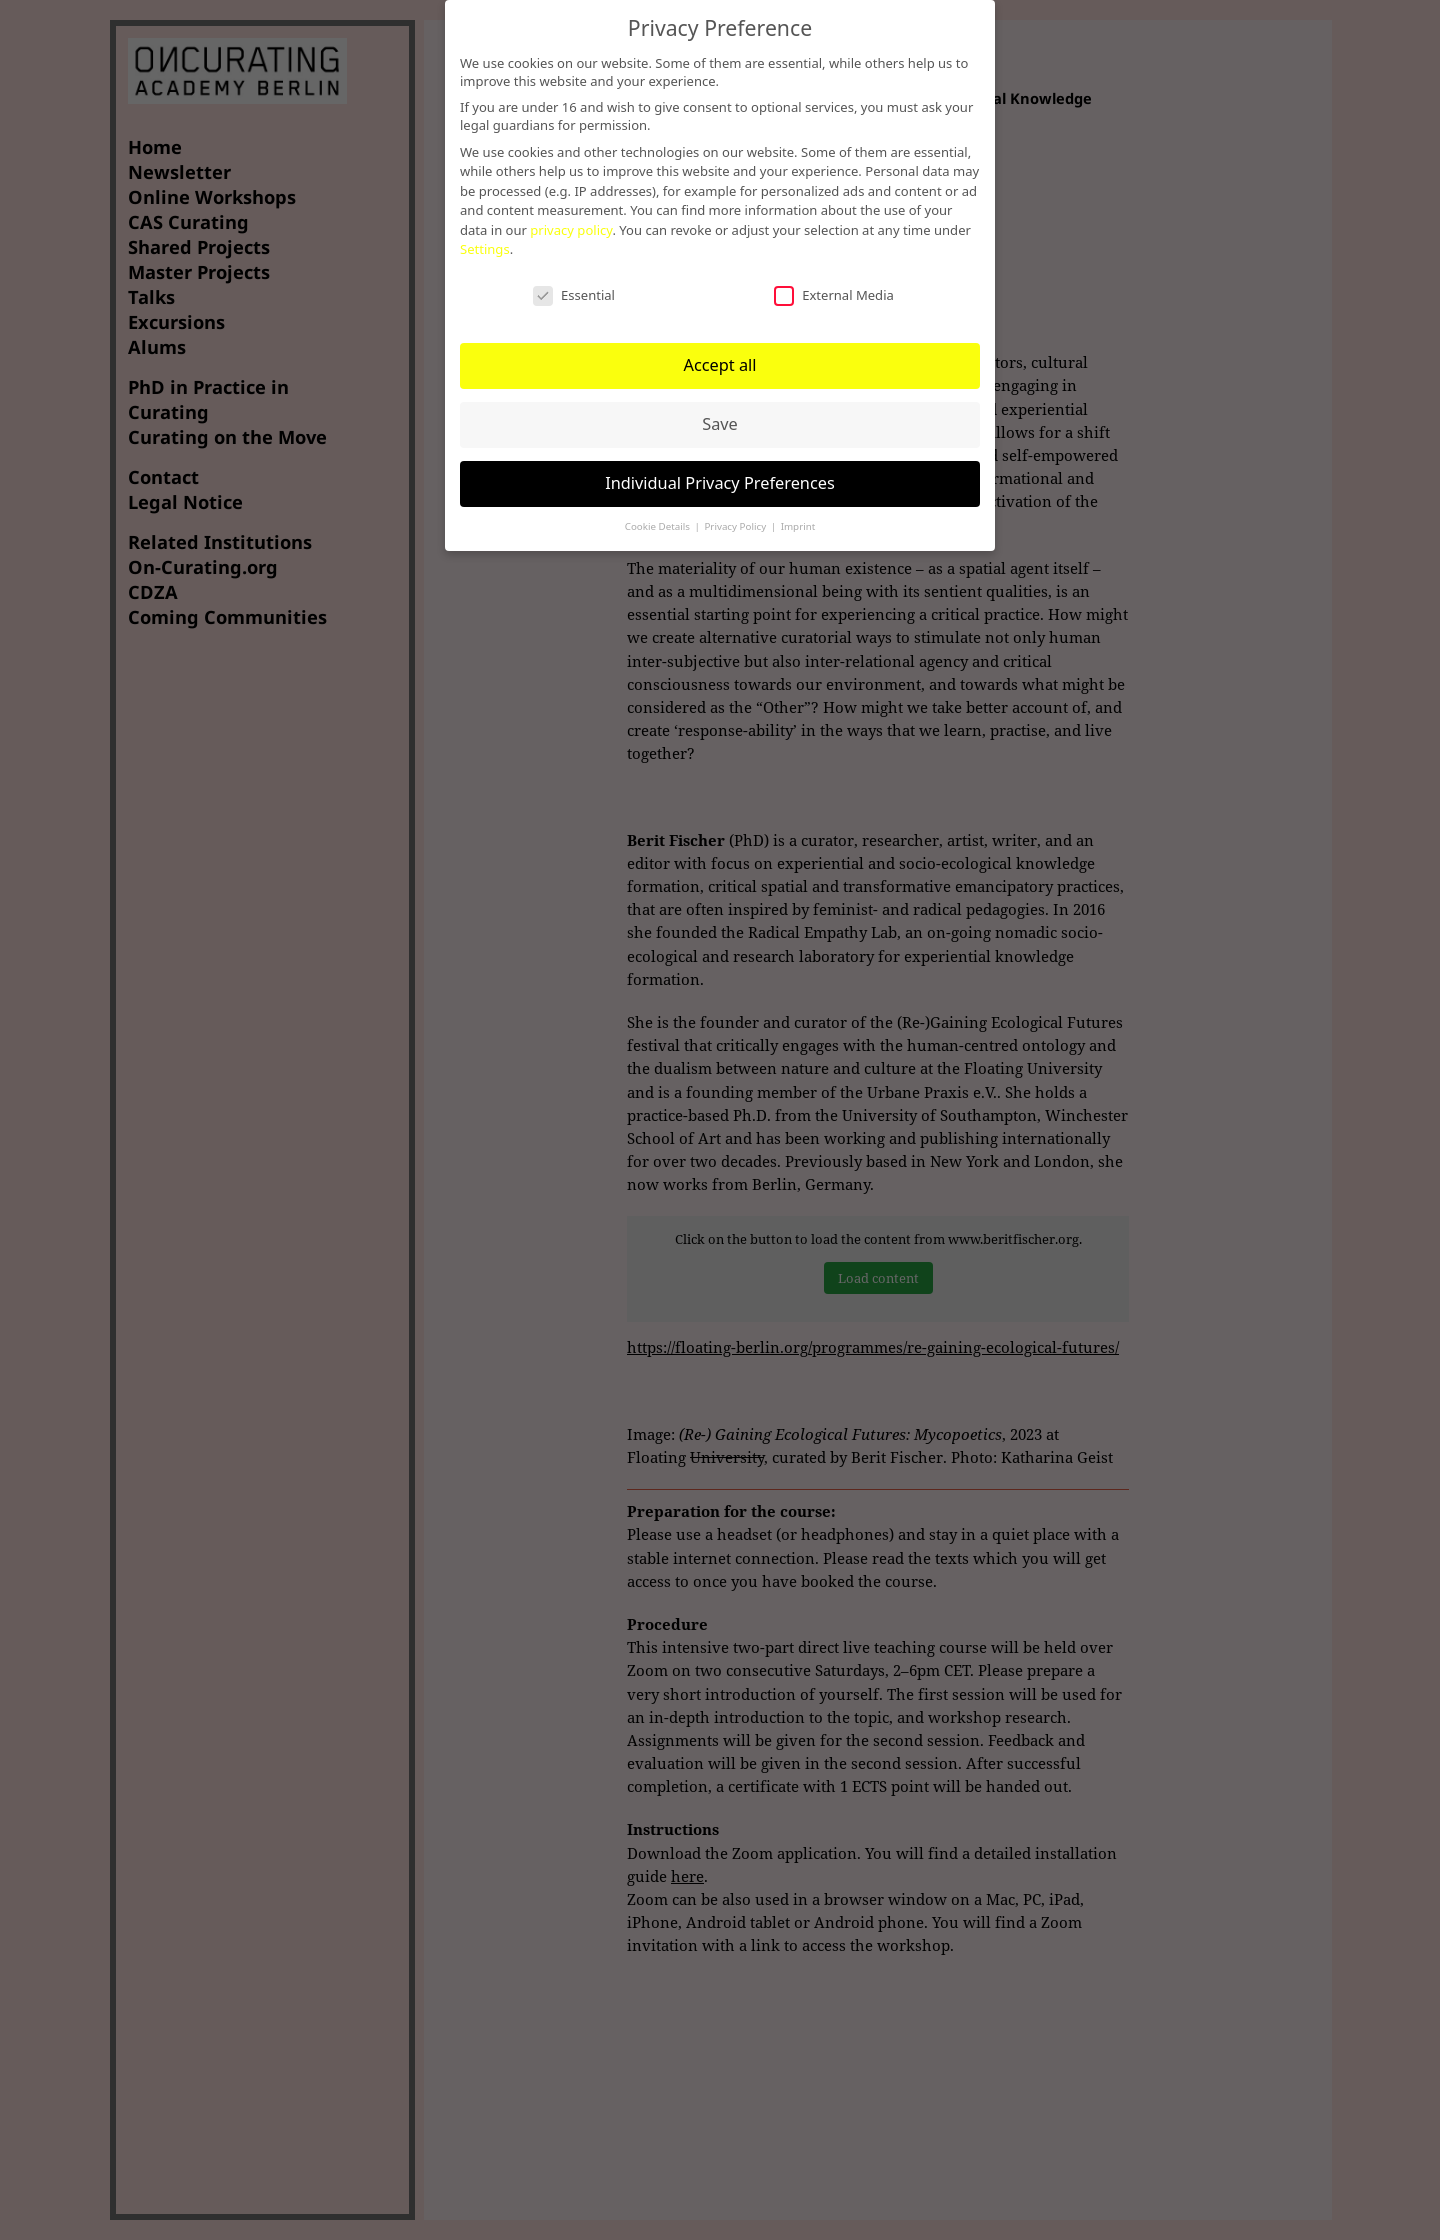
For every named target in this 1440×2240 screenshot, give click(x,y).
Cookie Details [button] (659, 526)
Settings (485, 249)
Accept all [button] (719, 365)
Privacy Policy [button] (736, 526)
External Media (834, 295)
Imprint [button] (798, 526)
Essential (574, 295)
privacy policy (571, 230)
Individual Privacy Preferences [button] (720, 483)
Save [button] (720, 424)
